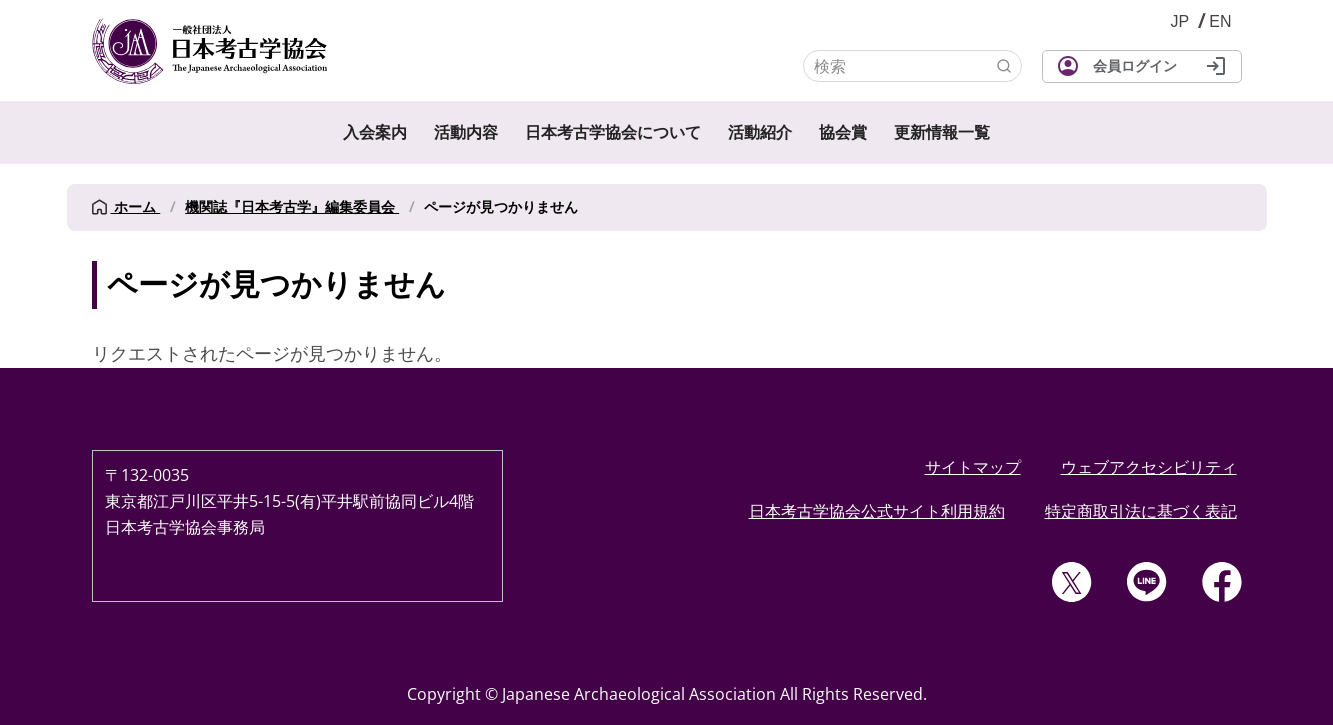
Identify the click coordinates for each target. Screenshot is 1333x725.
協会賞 (843, 132)
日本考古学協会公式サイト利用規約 (877, 511)
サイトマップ (973, 467)
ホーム (126, 207)
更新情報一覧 (942, 132)
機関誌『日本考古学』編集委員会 (292, 207)
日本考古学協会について (613, 132)
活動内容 (466, 132)
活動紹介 (760, 132)
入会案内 (375, 132)
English (1220, 22)
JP (1180, 21)
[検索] (912, 66)
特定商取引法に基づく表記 (1141, 511)
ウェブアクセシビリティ (1149, 467)
